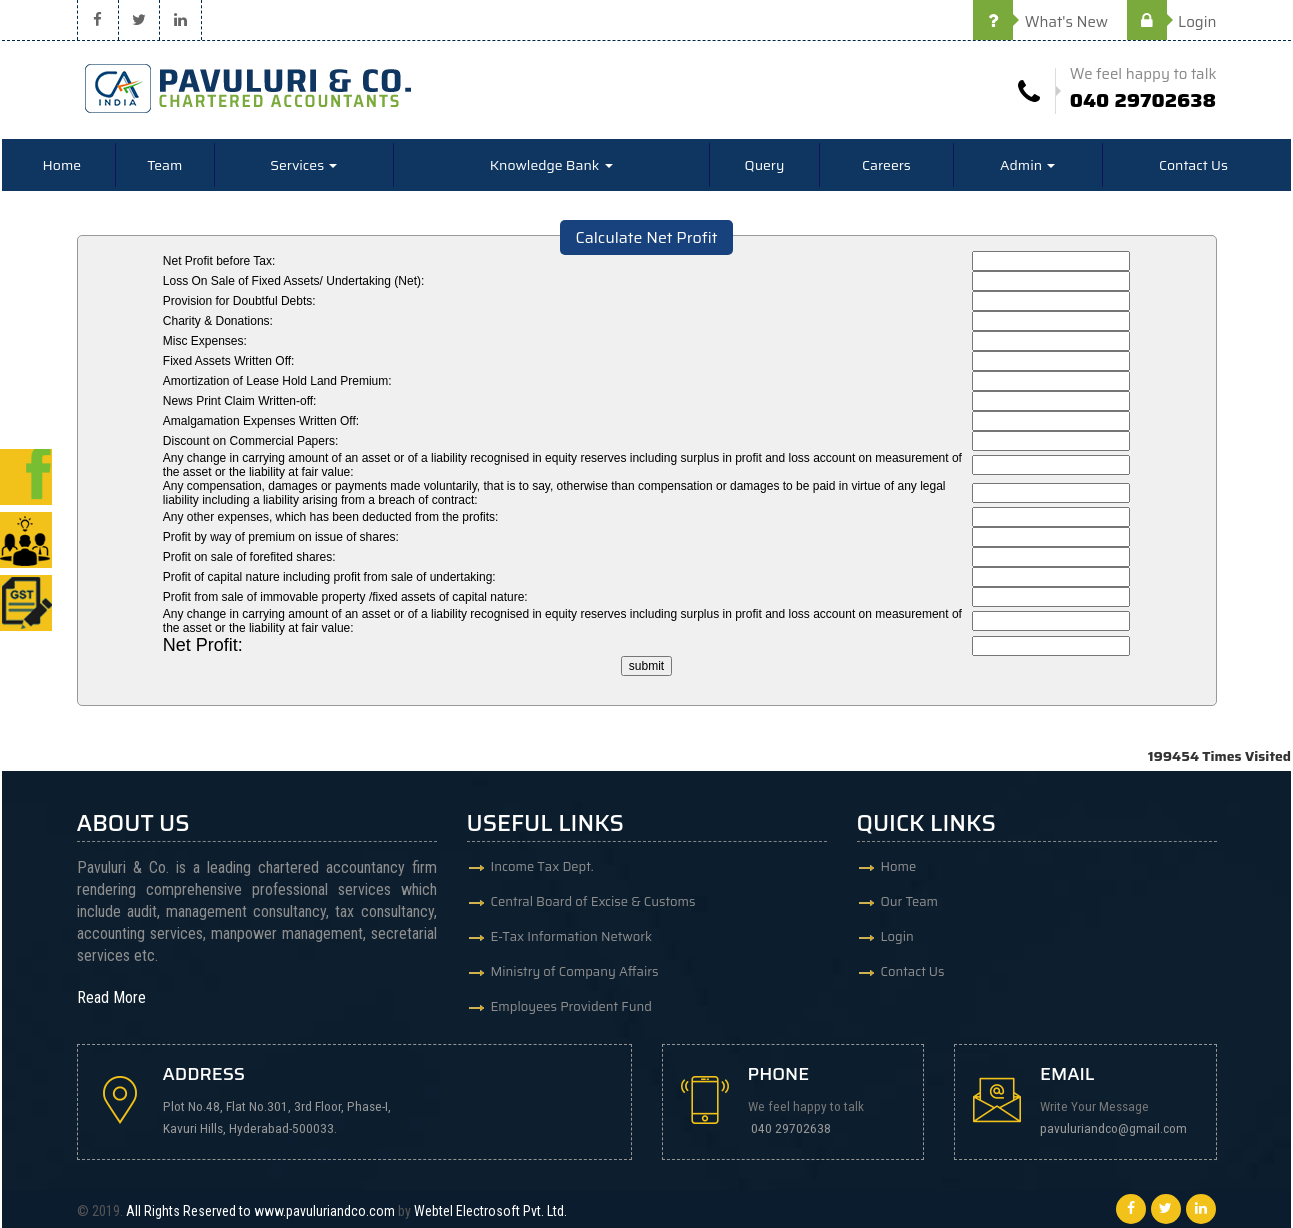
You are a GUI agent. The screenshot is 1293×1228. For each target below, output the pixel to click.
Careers (886, 165)
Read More (111, 997)
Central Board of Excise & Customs (593, 901)
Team (164, 165)
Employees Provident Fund (571, 1006)
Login (1172, 22)
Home (62, 165)
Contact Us (1193, 165)
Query (765, 165)
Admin (1027, 165)
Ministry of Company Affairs (575, 971)
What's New (1040, 22)
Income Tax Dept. (542, 866)
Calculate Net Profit (646, 237)
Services (303, 165)
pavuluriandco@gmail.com (1113, 1128)
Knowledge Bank (551, 165)
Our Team (910, 901)
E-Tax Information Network (572, 936)
